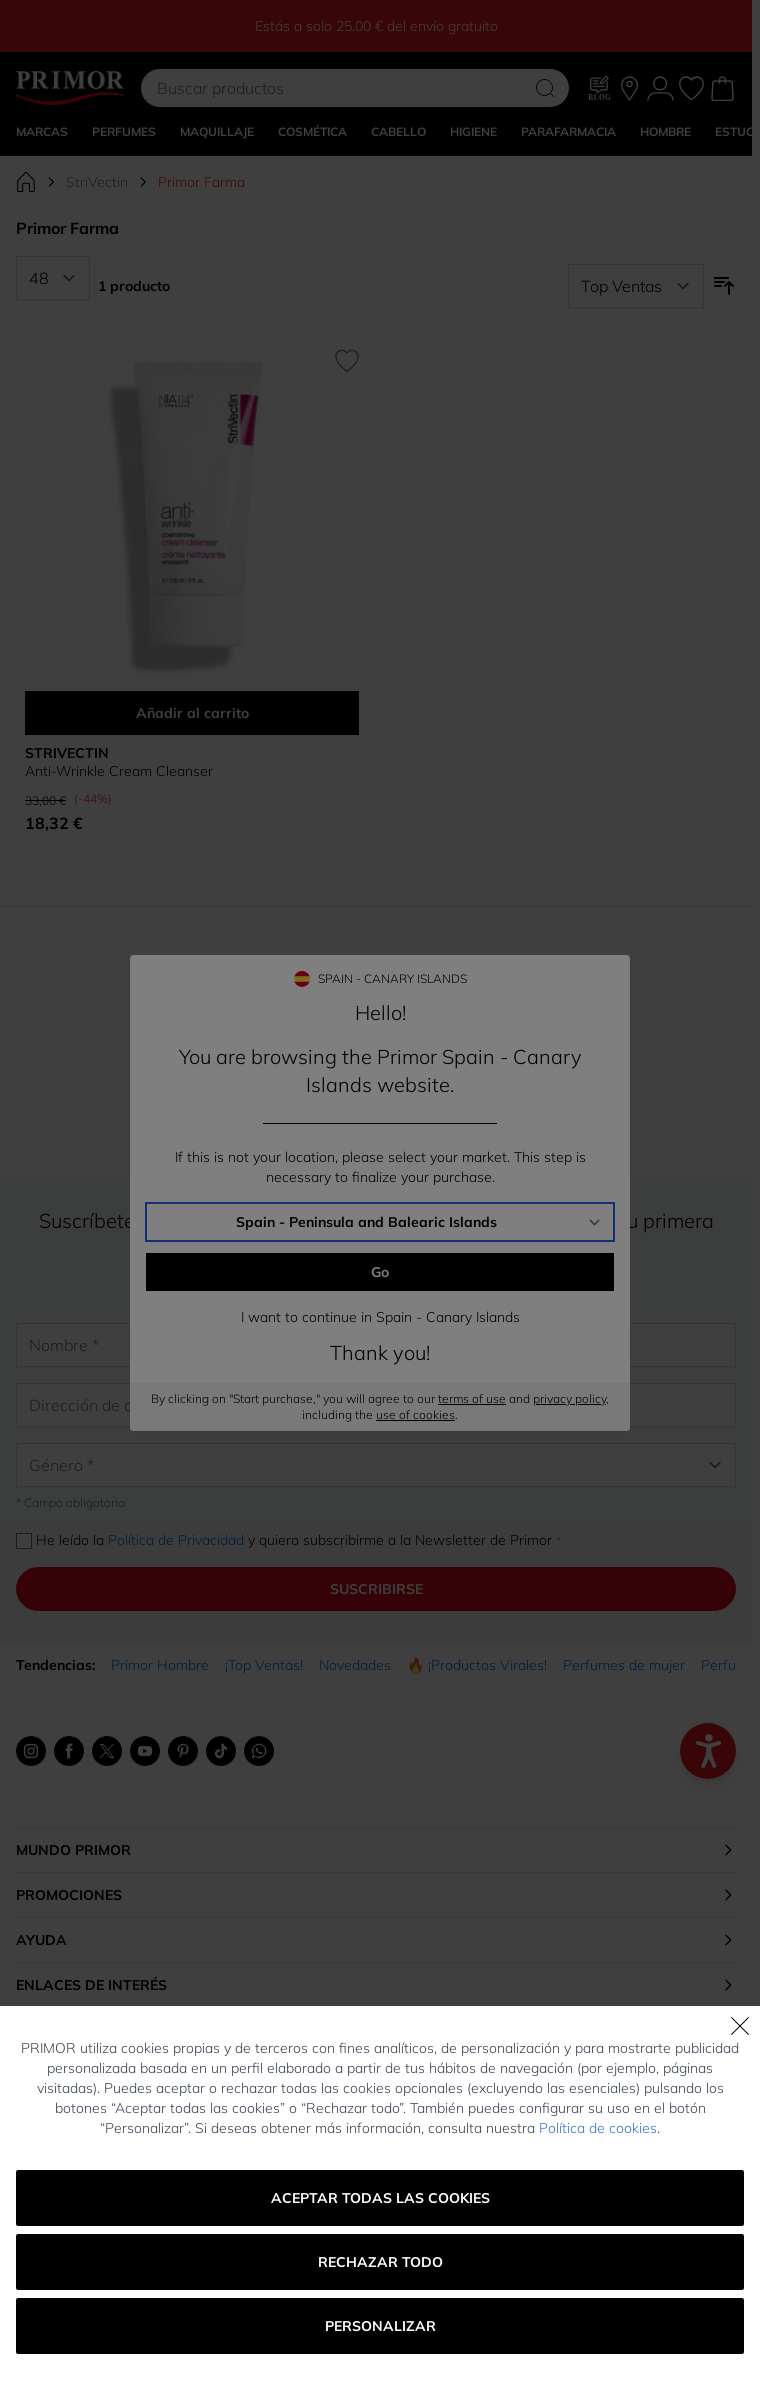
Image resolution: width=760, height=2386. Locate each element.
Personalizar (380, 2326)
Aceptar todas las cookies (380, 2198)
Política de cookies (598, 2128)
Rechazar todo (380, 2262)
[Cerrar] (740, 2026)
